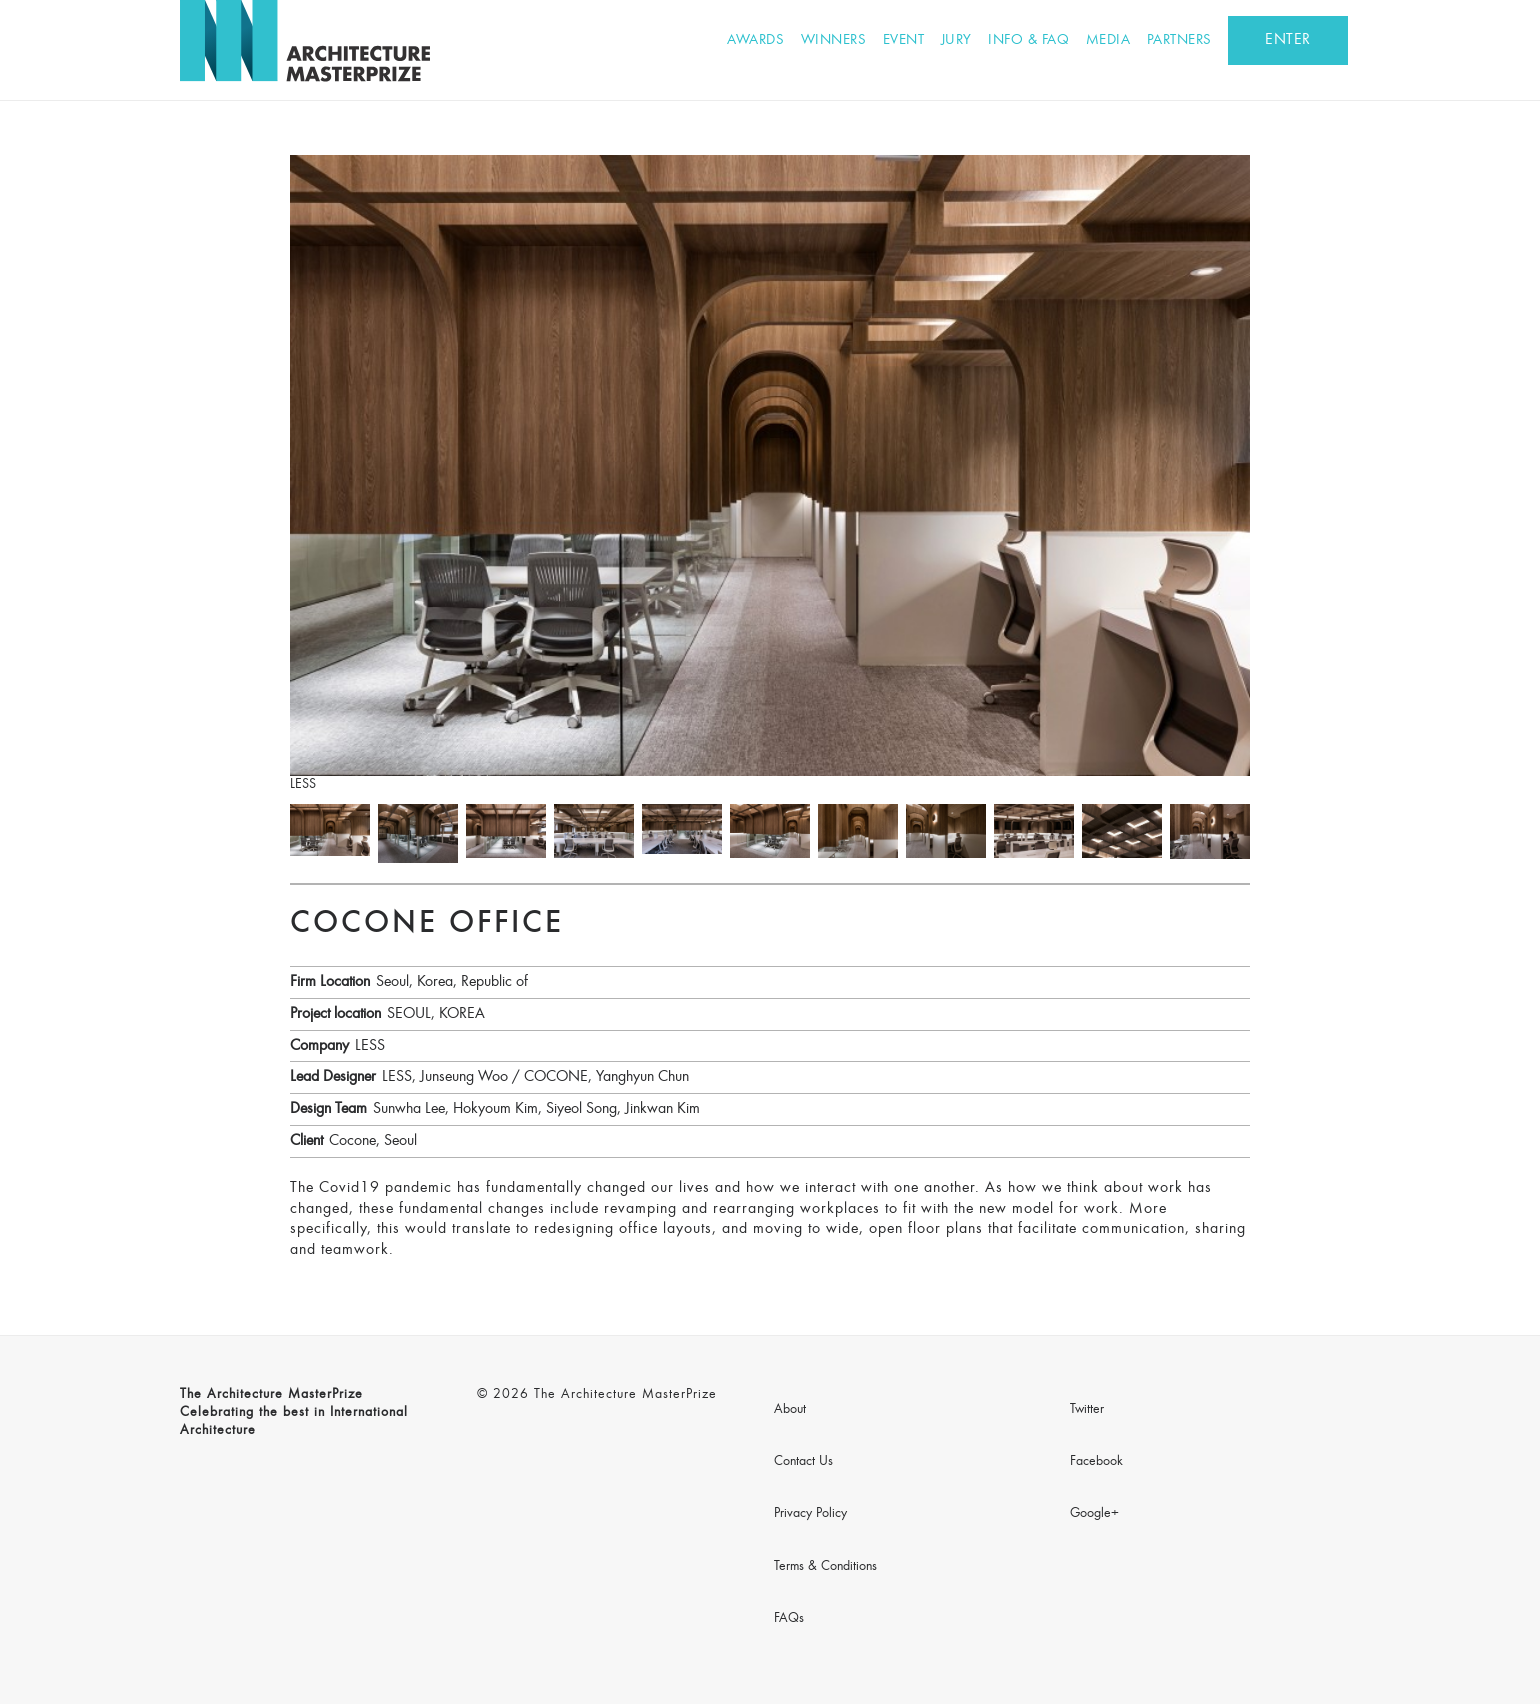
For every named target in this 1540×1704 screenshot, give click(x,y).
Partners (1179, 40)
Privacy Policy (810, 1514)
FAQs (789, 1619)
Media (1108, 40)
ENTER (1288, 40)
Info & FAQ (1028, 40)
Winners (834, 40)
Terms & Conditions (825, 1567)
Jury (956, 40)
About (790, 1410)
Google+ (1094, 1514)
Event (904, 40)
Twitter (1087, 1410)
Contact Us (803, 1462)
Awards (755, 40)
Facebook (1096, 1462)
